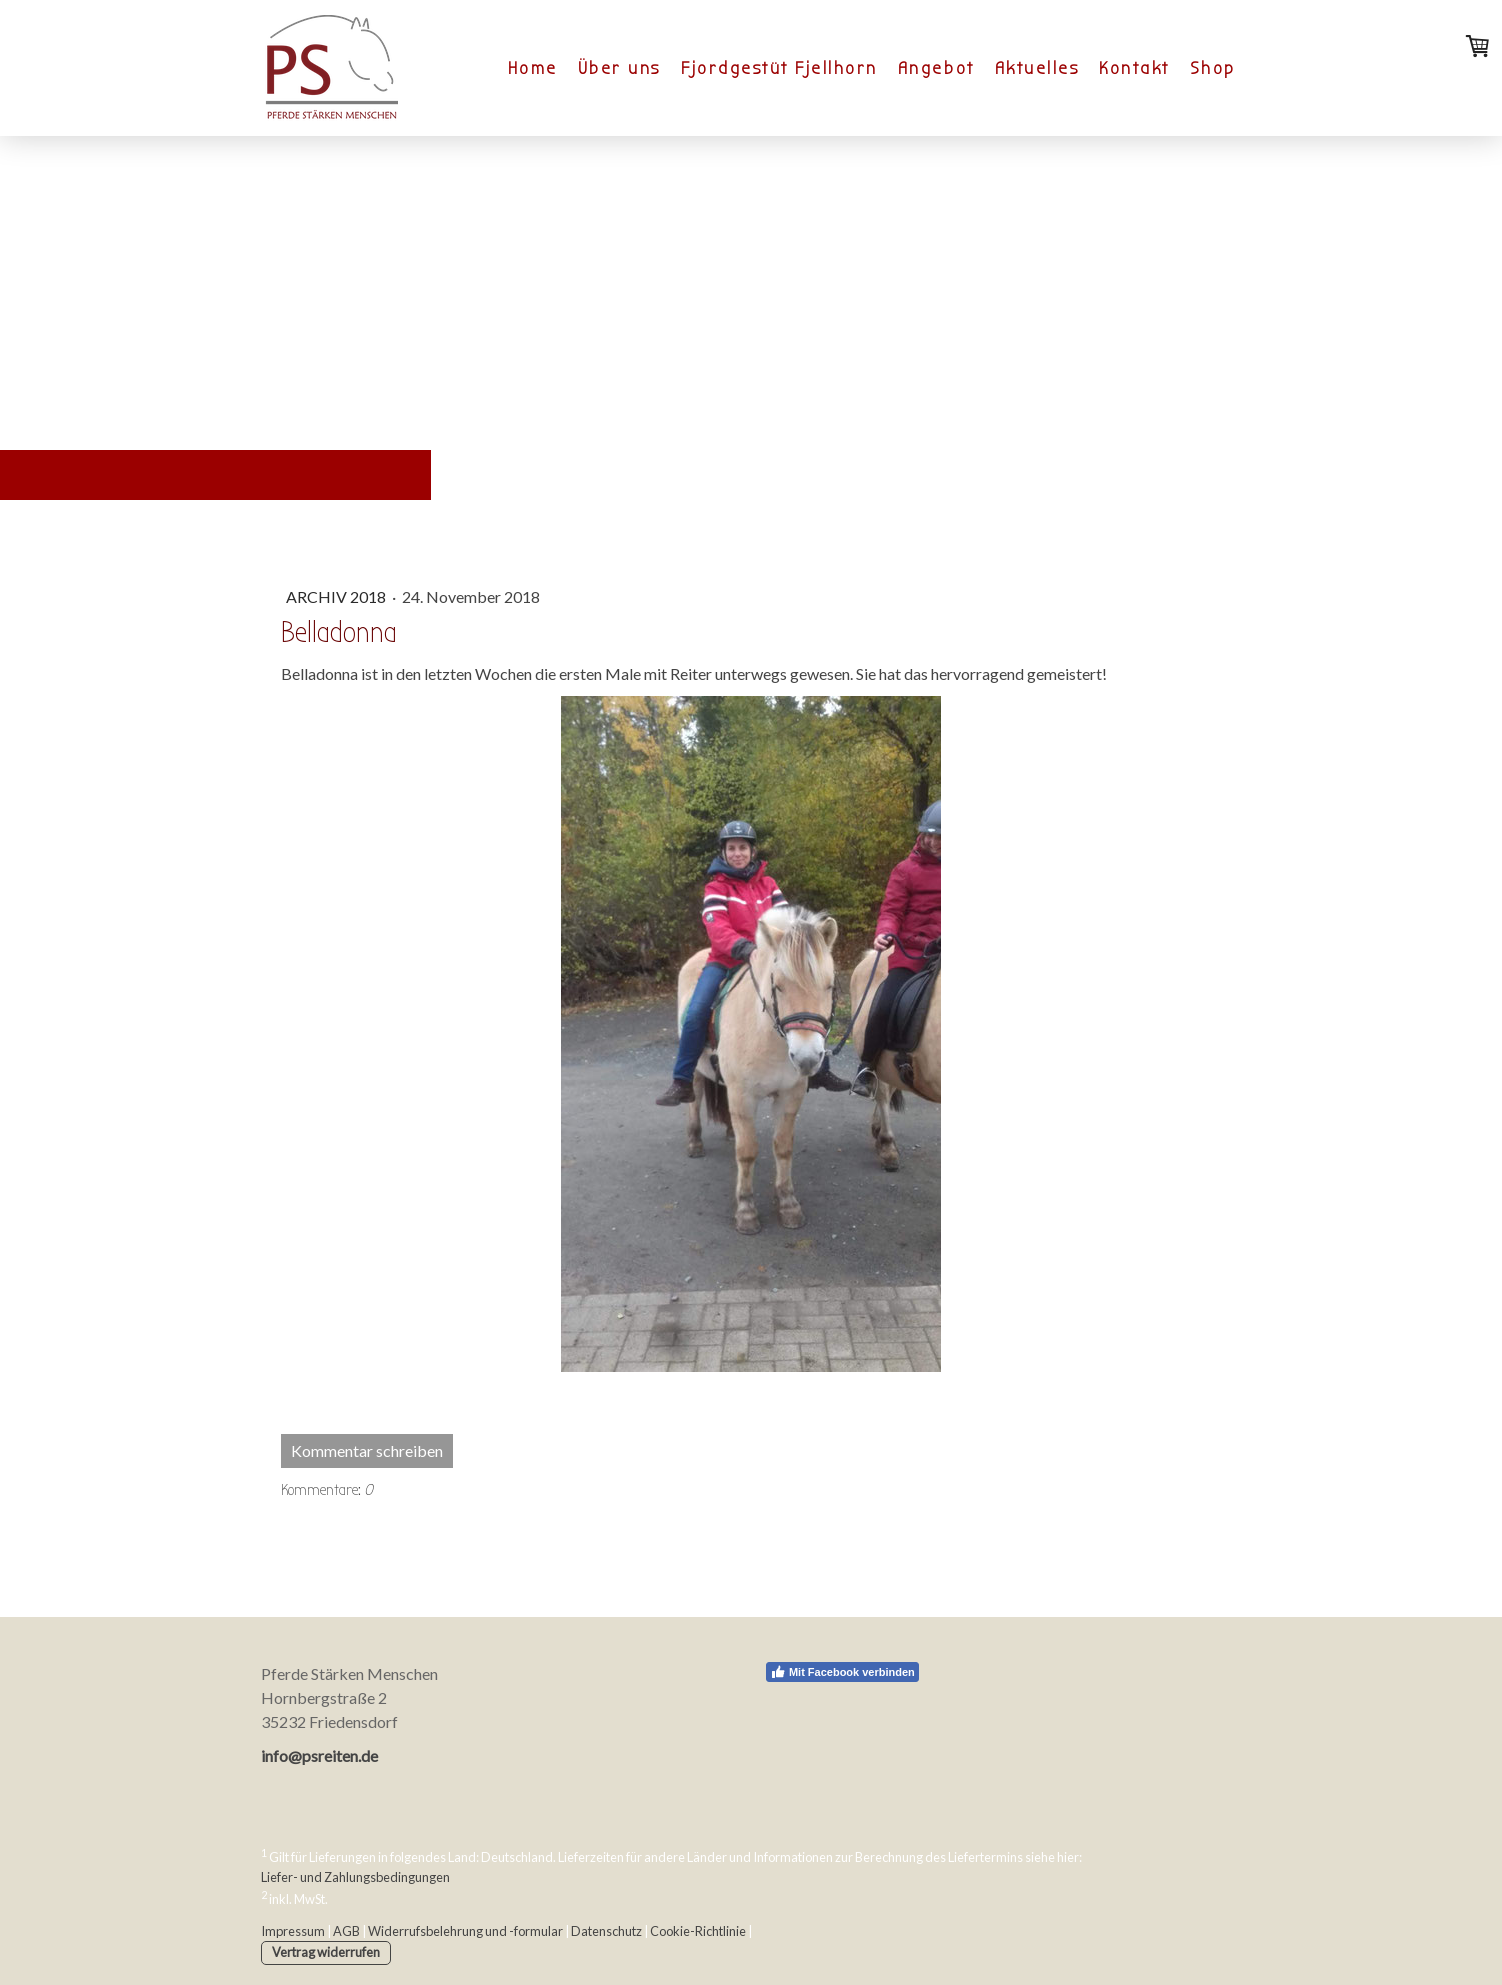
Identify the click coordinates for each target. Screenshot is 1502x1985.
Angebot (936, 68)
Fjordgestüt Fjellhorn (779, 68)
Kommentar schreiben (367, 1450)
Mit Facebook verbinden (842, 1672)
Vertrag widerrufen (326, 1952)
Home (533, 68)
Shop (1213, 68)
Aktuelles (1037, 68)
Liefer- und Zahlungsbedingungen (355, 1877)
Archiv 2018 (337, 596)
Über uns (619, 68)
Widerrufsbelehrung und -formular (465, 1931)
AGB (346, 1931)
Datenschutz (606, 1931)
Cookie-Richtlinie (698, 1931)
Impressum (293, 1931)
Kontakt (1134, 68)
